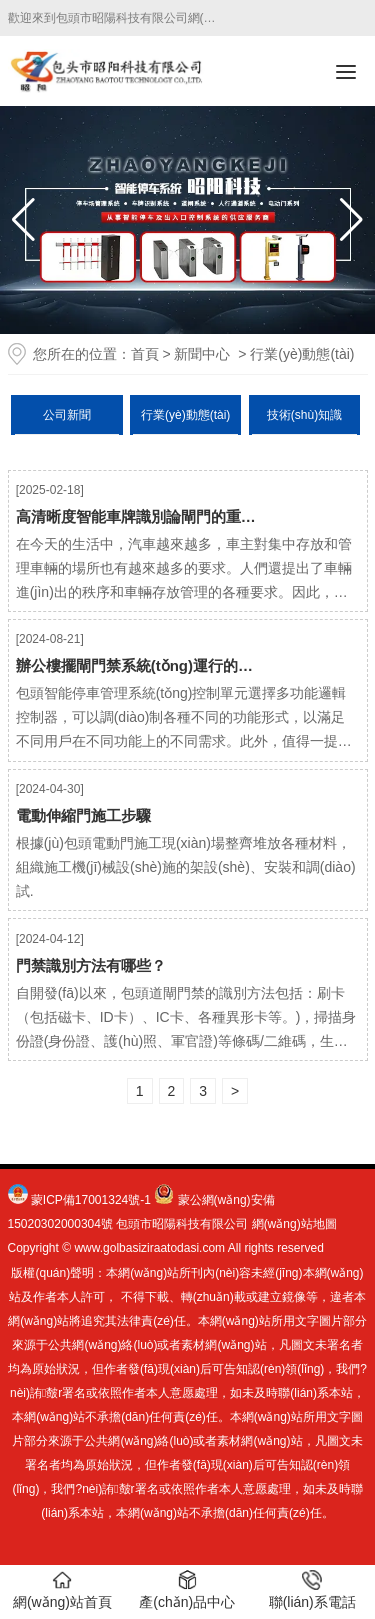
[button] (351, 220)
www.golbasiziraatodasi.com (149, 1248)
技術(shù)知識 (304, 415)
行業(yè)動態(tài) (185, 415)
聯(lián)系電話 (312, 1590)
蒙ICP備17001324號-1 (91, 1200)
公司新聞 (67, 415)
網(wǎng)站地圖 (294, 1224)
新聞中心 (202, 354)
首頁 (145, 354)
